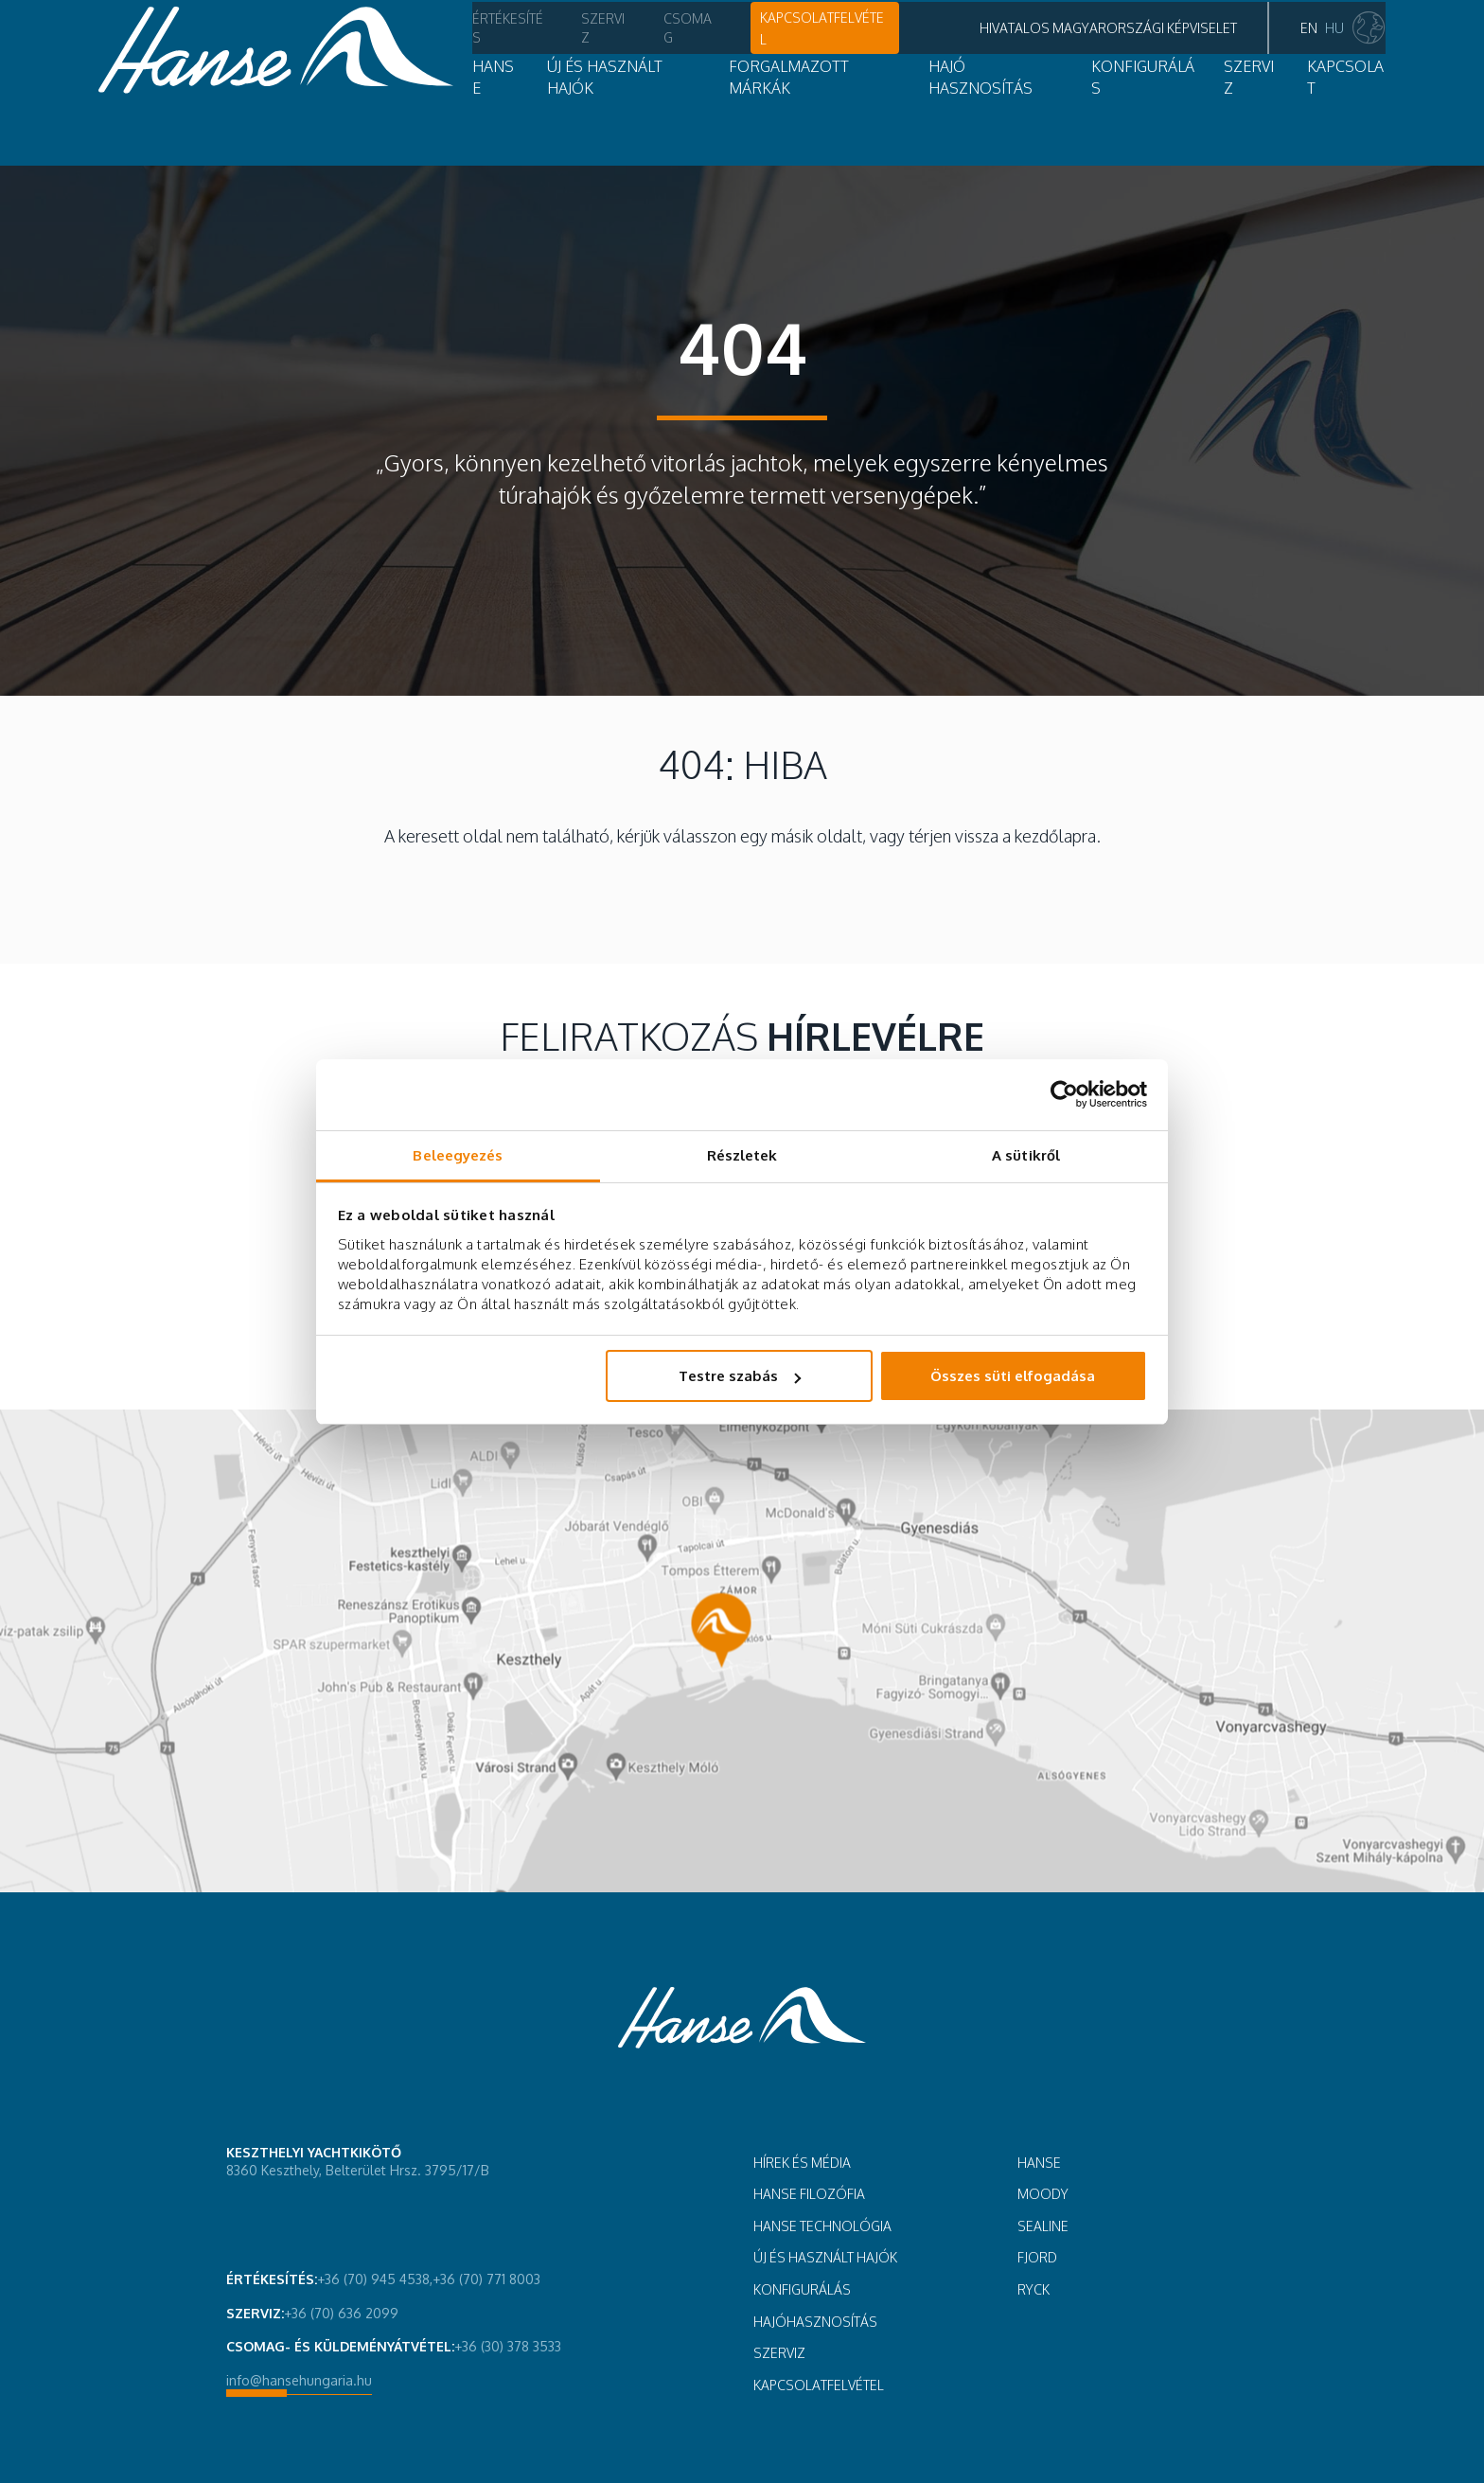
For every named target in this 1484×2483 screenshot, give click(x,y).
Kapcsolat (1250, 117)
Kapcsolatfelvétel (674, 52)
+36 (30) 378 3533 (507, 2346)
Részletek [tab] (742, 1155)
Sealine (1043, 2226)
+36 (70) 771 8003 (486, 2279)
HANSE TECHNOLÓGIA (822, 2226)
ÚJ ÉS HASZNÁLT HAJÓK (825, 2257)
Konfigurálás (1035, 117)
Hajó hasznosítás (877, 117)
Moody (1043, 2194)
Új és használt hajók (480, 117)
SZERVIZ (1149, 117)
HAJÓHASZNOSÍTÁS (815, 2322)
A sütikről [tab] (1026, 1155)
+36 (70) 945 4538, (375, 2279)
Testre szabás (740, 1376)
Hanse (344, 117)
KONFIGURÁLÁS (802, 2289)
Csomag (540, 53)
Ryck (1033, 2289)
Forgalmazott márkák (684, 117)
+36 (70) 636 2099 (341, 2313)
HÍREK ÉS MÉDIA (802, 2163)
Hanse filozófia (809, 2194)
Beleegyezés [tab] (458, 1155)
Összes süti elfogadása (1012, 1376)
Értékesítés (358, 53)
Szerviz (455, 53)
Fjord (1037, 2257)
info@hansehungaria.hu (299, 2380)
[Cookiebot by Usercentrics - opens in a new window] (1064, 1094)
